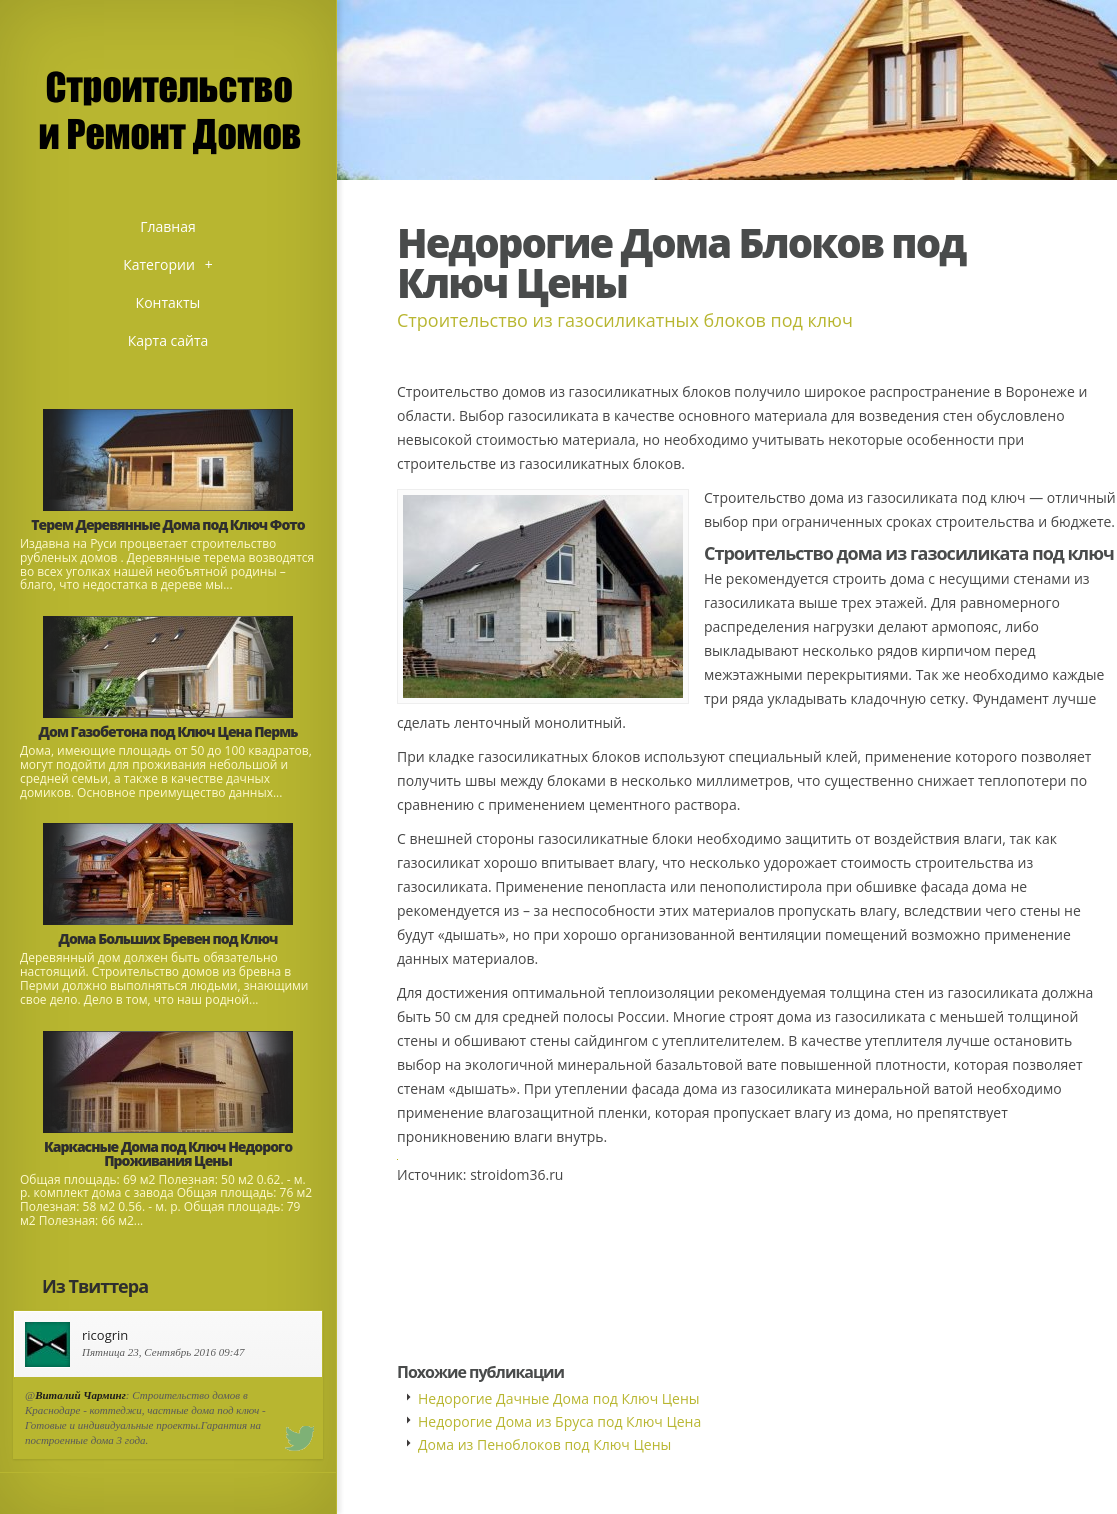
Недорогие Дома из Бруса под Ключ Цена (559, 1421)
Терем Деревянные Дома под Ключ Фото (167, 524)
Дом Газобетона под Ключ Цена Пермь (168, 731)
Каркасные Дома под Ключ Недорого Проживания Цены (168, 1153)
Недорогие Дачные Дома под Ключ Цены (559, 1398)
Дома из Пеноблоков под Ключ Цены (544, 1444)
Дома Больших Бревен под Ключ (168, 938)
